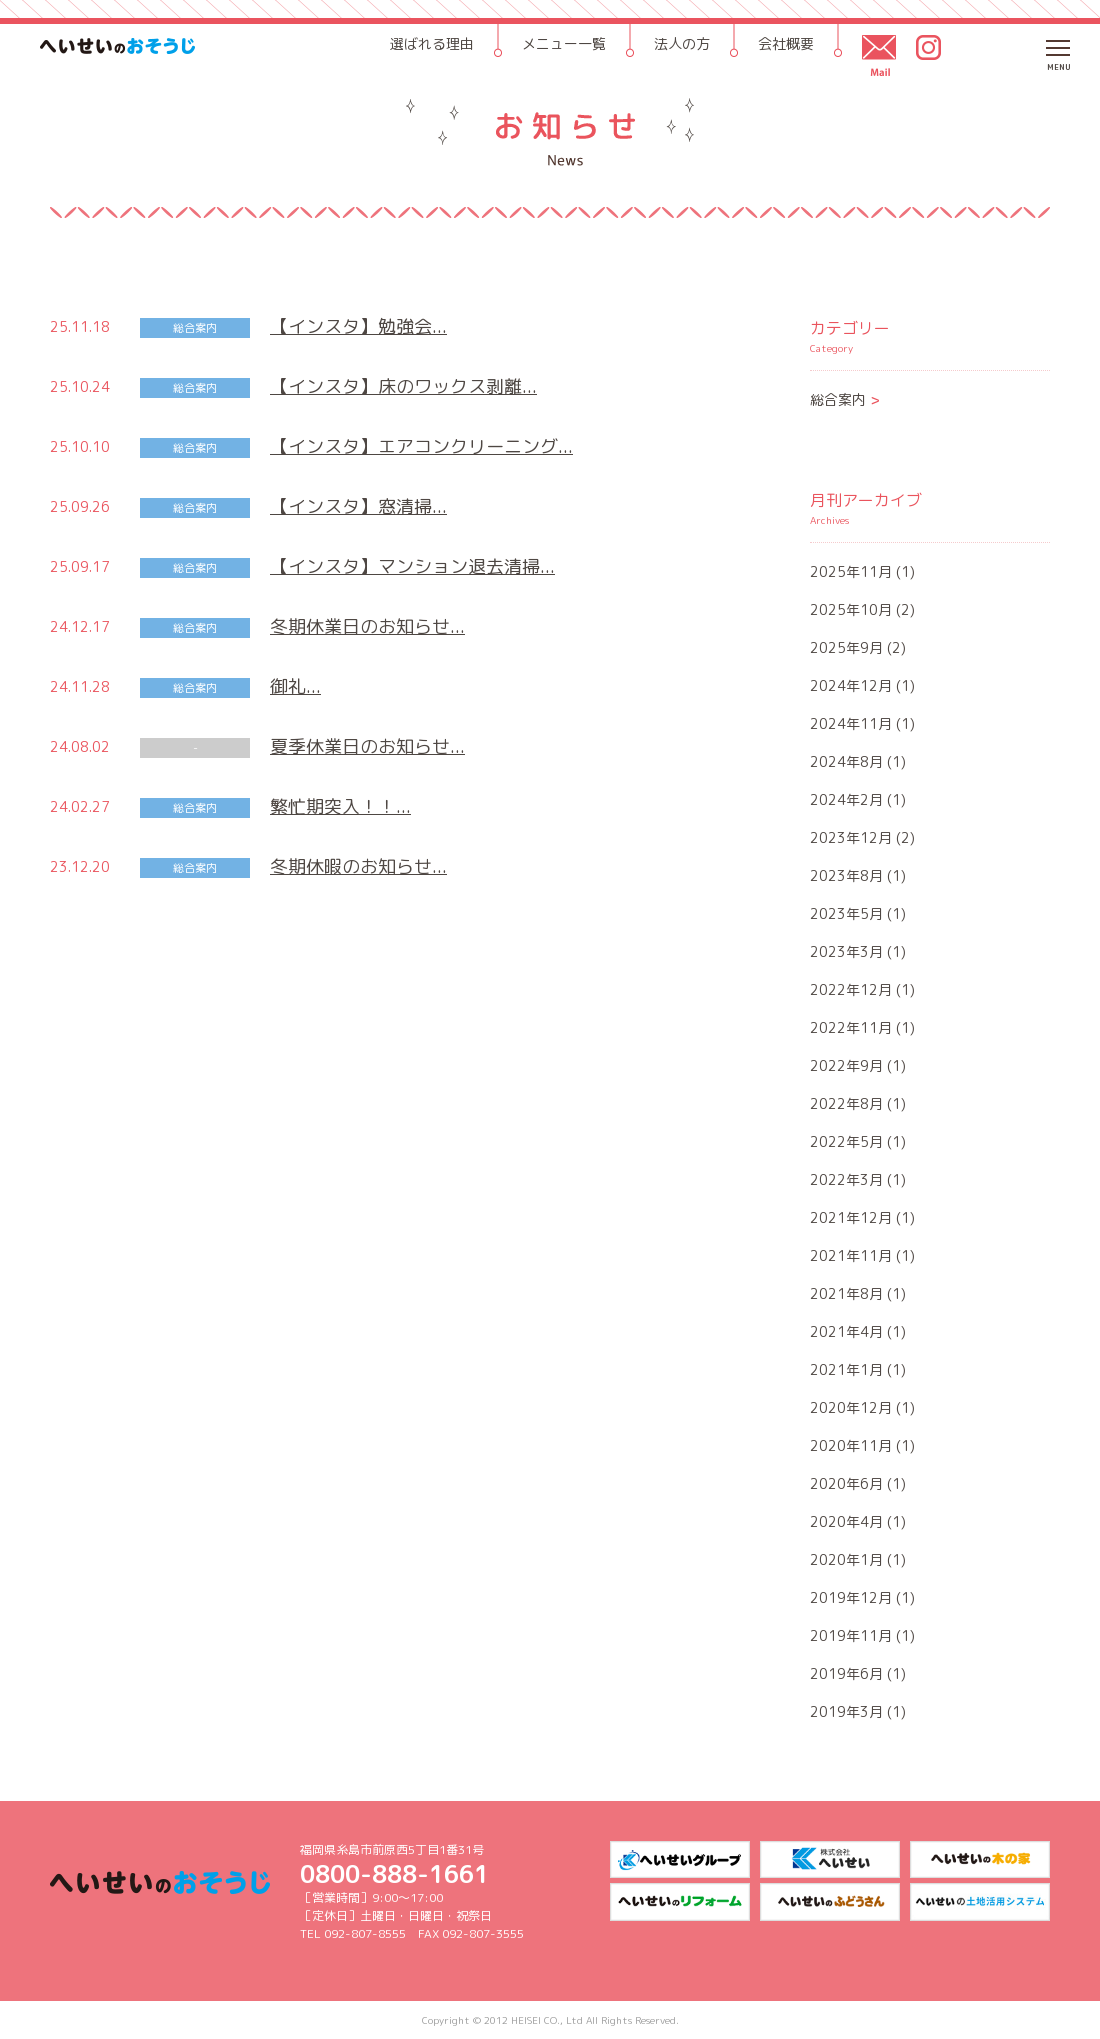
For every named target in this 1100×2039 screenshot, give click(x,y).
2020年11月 (851, 1445)
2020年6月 (846, 1483)
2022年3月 (846, 1179)
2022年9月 (846, 1065)
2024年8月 (846, 761)
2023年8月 (846, 875)
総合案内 (845, 399)
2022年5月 (846, 1141)
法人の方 (682, 43)
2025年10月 (851, 609)
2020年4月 (846, 1521)
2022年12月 (851, 989)
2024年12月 (851, 685)
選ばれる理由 (432, 43)
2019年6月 (846, 1673)
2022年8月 (846, 1103)
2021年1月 (846, 1369)
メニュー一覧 (564, 43)
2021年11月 (851, 1255)
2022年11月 (851, 1027)
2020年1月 (846, 1559)
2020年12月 (851, 1407)
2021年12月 (851, 1217)
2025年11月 (851, 571)
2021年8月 (846, 1293)
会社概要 (786, 43)
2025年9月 (846, 647)
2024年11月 (851, 723)
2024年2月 (846, 799)
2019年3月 (846, 1711)
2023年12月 (851, 837)
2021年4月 (846, 1331)
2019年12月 (851, 1597)
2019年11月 (851, 1635)
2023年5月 (846, 913)
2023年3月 (846, 951)
